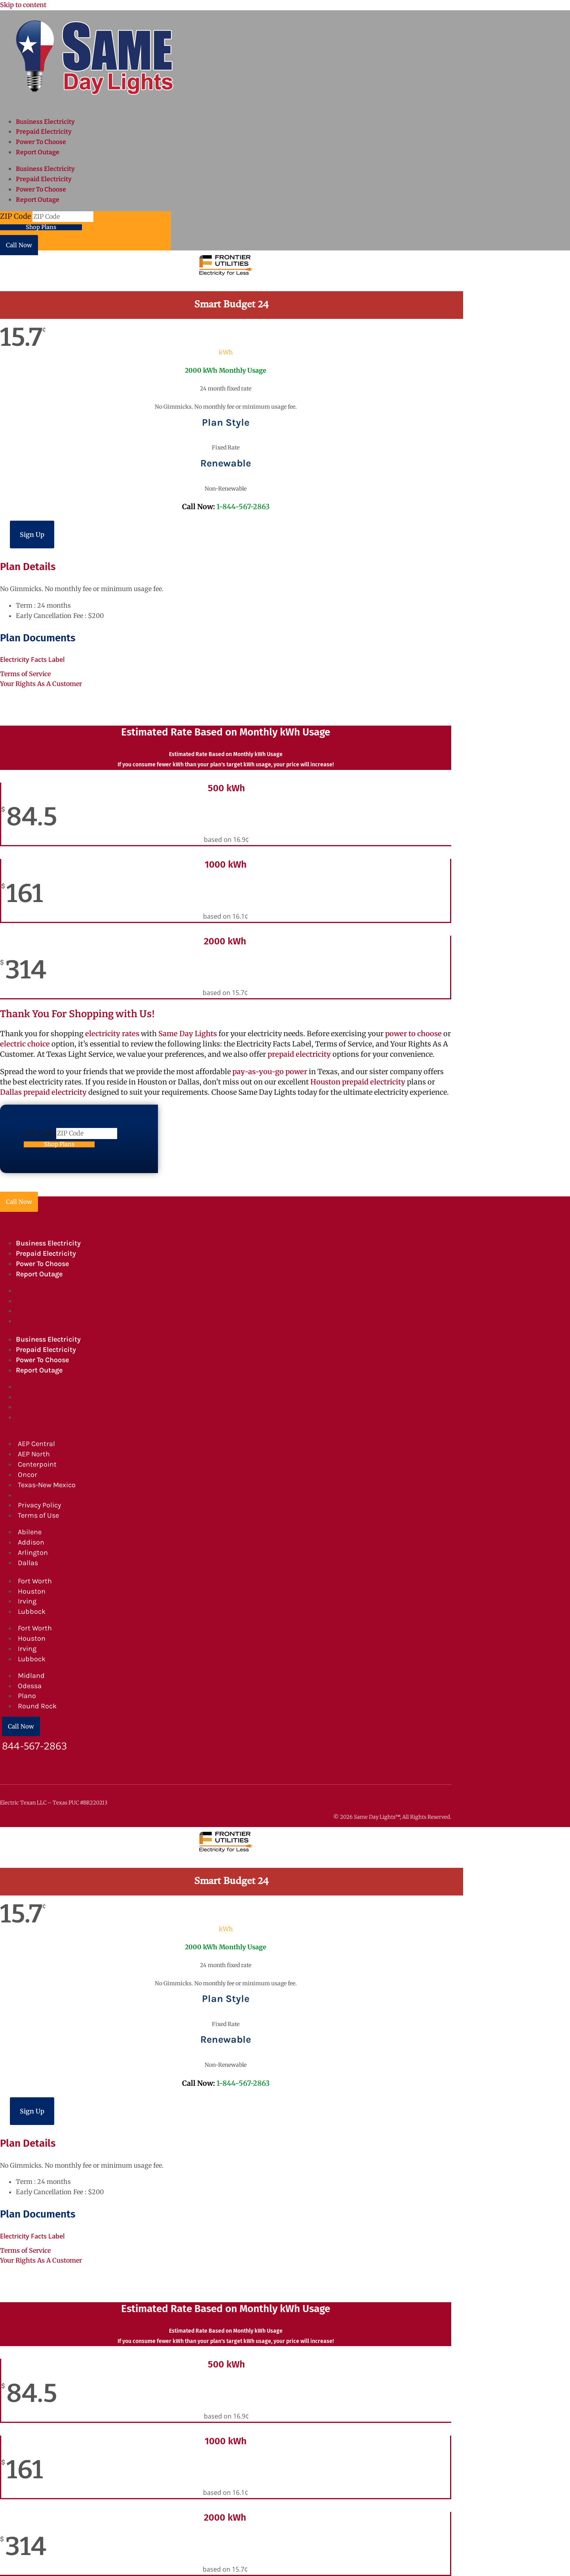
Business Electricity (45, 121)
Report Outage (37, 152)
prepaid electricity (298, 1054)
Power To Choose (41, 142)
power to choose (413, 1033)
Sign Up (32, 534)
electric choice (25, 1043)
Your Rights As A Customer (41, 684)
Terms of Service (25, 674)
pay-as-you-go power (269, 1071)
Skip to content (23, 5)
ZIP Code (16, 216)
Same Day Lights (187, 1033)
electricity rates (112, 1033)
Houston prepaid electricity (357, 1081)
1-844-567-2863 (243, 506)
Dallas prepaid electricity (43, 1092)
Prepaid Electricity (44, 131)
